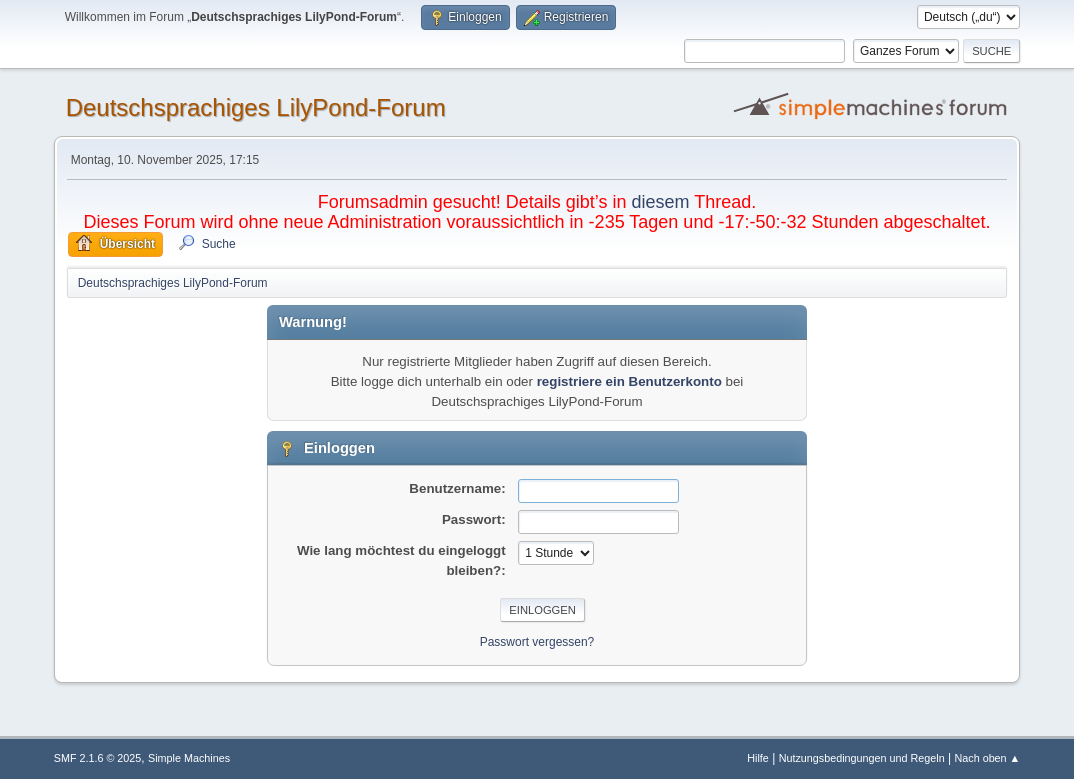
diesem (661, 202)
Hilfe (758, 758)
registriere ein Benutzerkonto (629, 381)
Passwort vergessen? (537, 642)
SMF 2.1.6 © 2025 (98, 758)
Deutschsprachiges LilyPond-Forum (256, 107)
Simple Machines (189, 758)
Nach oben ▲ (987, 758)
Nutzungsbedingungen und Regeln (862, 758)
